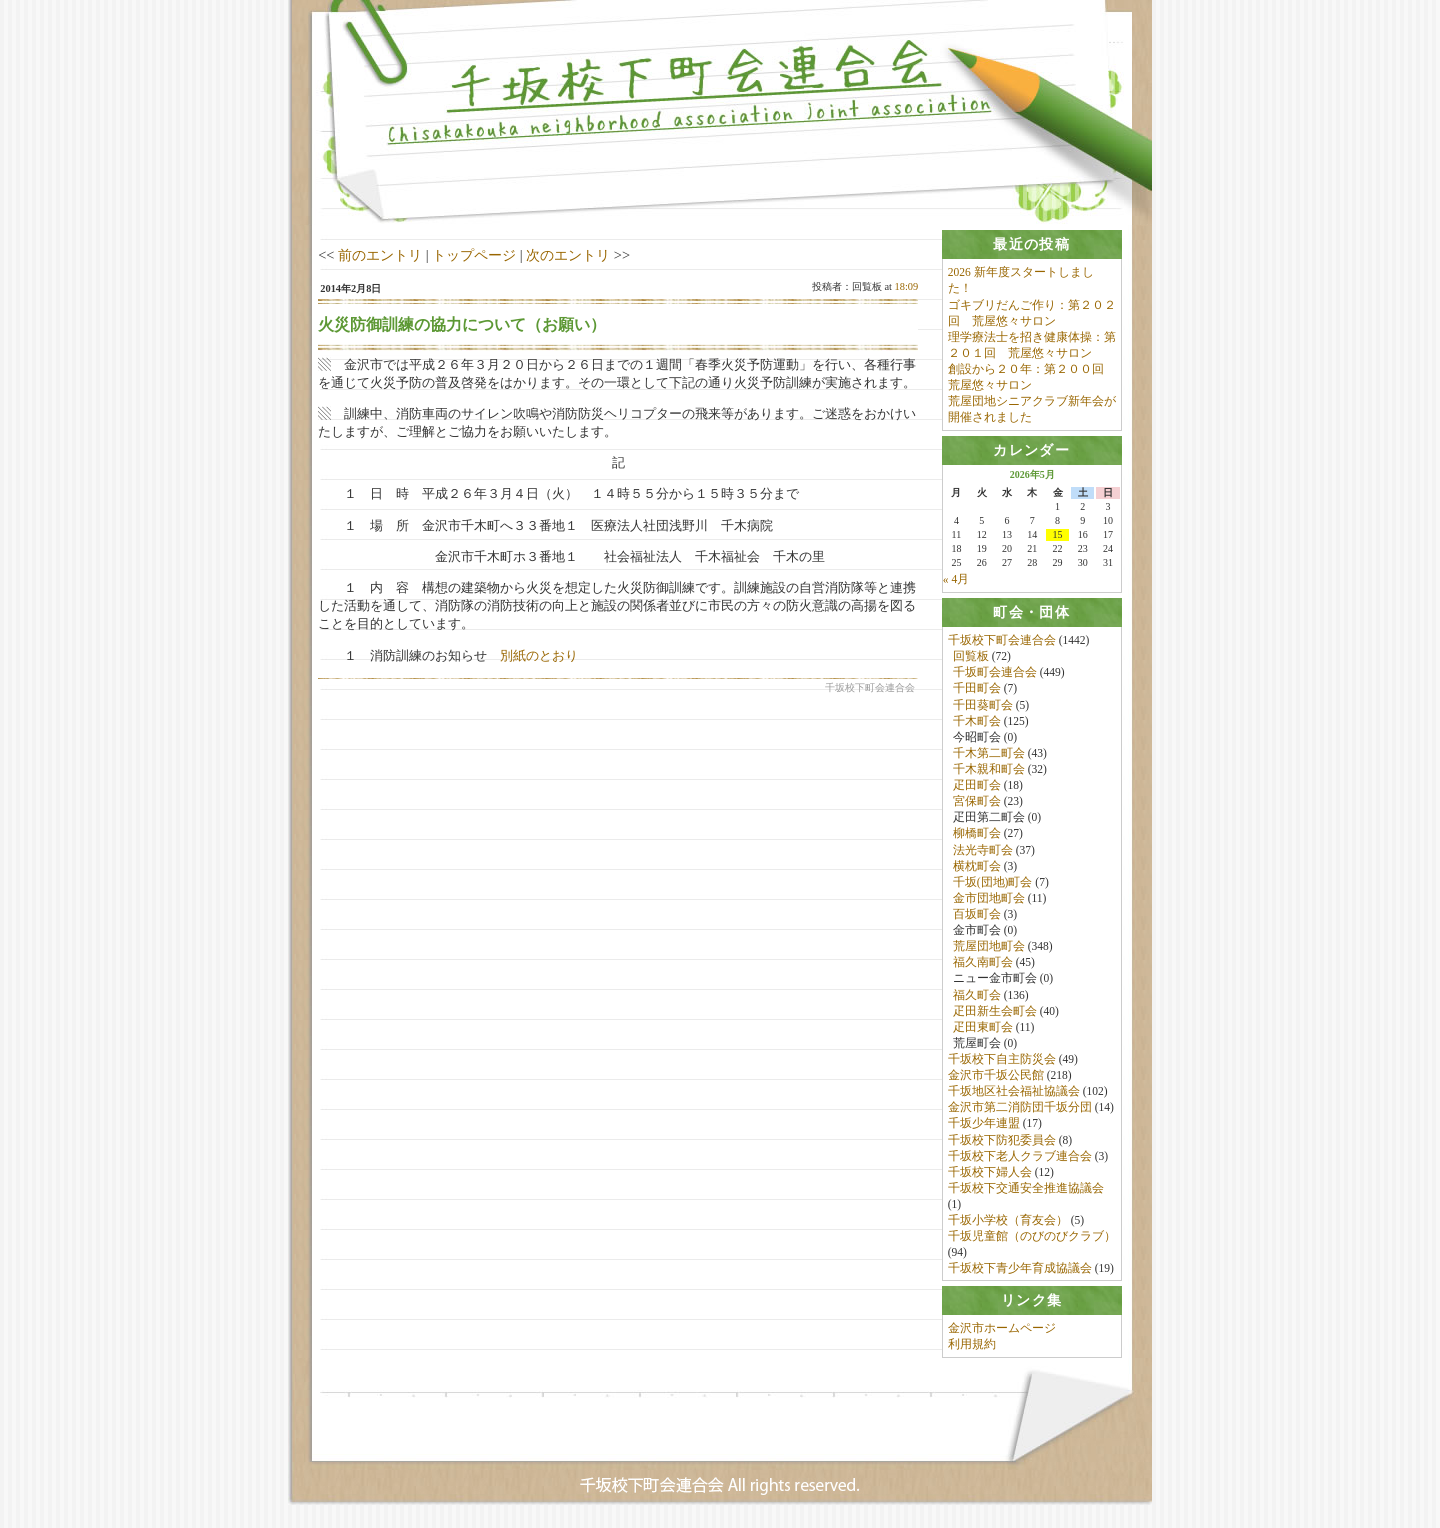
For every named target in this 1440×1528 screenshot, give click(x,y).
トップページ (474, 255)
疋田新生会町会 (995, 1012)
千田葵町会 (983, 706)
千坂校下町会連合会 (1002, 641)
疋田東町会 (983, 1028)
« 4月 (956, 580)
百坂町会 (977, 915)
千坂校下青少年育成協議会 (1020, 1270)
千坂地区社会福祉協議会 (1014, 1092)
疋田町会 (977, 786)
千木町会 (977, 722)
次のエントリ (568, 255)
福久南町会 (983, 963)
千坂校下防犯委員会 (1002, 1141)
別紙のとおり (539, 655)
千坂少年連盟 (984, 1125)
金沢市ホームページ (1002, 1331)
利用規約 (972, 1347)
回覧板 (971, 657)
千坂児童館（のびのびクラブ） (1032, 1237)
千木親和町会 (989, 770)
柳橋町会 (977, 835)
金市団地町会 (989, 899)
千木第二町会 (989, 754)
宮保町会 (977, 802)
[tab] (1032, 244)
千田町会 (977, 690)
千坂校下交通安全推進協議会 (1026, 1189)
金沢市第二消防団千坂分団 (1020, 1108)
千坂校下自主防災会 (1002, 1060)
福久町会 (977, 996)
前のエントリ (380, 255)
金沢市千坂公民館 (996, 1076)
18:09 (907, 286)
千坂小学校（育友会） (1008, 1221)
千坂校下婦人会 (990, 1173)
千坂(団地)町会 (993, 883)
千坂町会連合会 (995, 673)
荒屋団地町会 (989, 947)
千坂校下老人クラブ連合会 (1020, 1157)
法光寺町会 (983, 851)
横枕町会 (977, 867)
